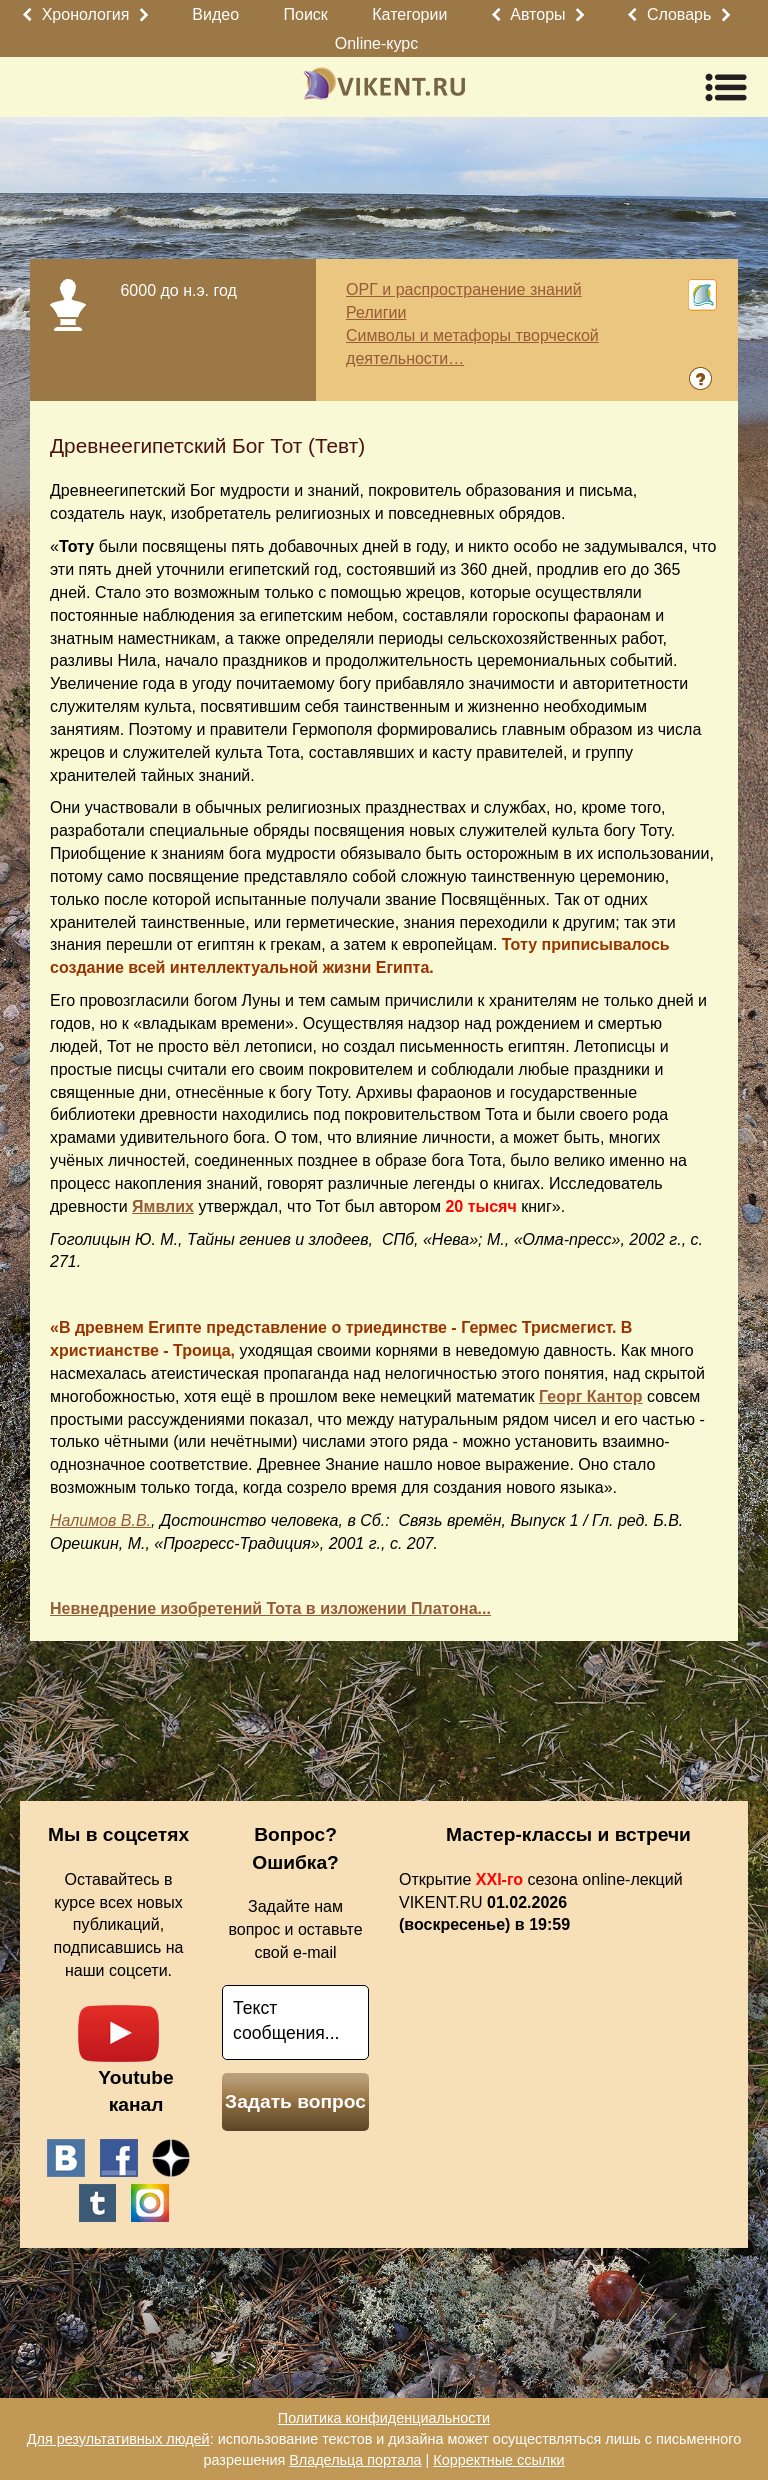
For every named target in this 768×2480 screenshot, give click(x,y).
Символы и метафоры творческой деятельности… (472, 347)
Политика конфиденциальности (384, 2418)
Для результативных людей (118, 2439)
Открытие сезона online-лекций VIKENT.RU (541, 1902)
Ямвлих (163, 1206)
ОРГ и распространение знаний (464, 289)
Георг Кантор (591, 1396)
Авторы (537, 14)
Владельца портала (355, 2460)
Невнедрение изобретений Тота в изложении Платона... (270, 1608)
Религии (376, 312)
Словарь (679, 14)
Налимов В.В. (100, 1520)
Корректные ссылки (498, 2460)
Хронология (86, 14)
